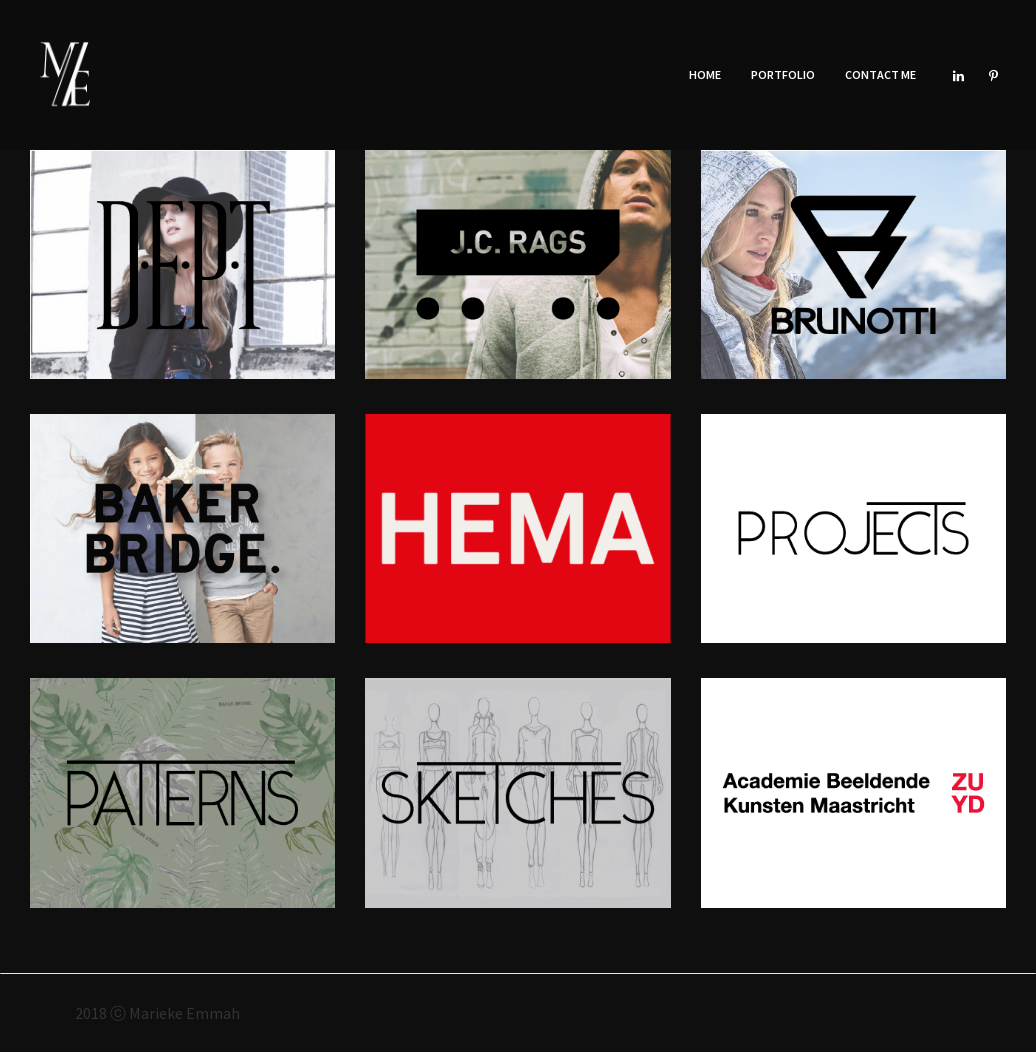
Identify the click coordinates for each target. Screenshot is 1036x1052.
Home (705, 74)
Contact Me (880, 74)
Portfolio (783, 74)
